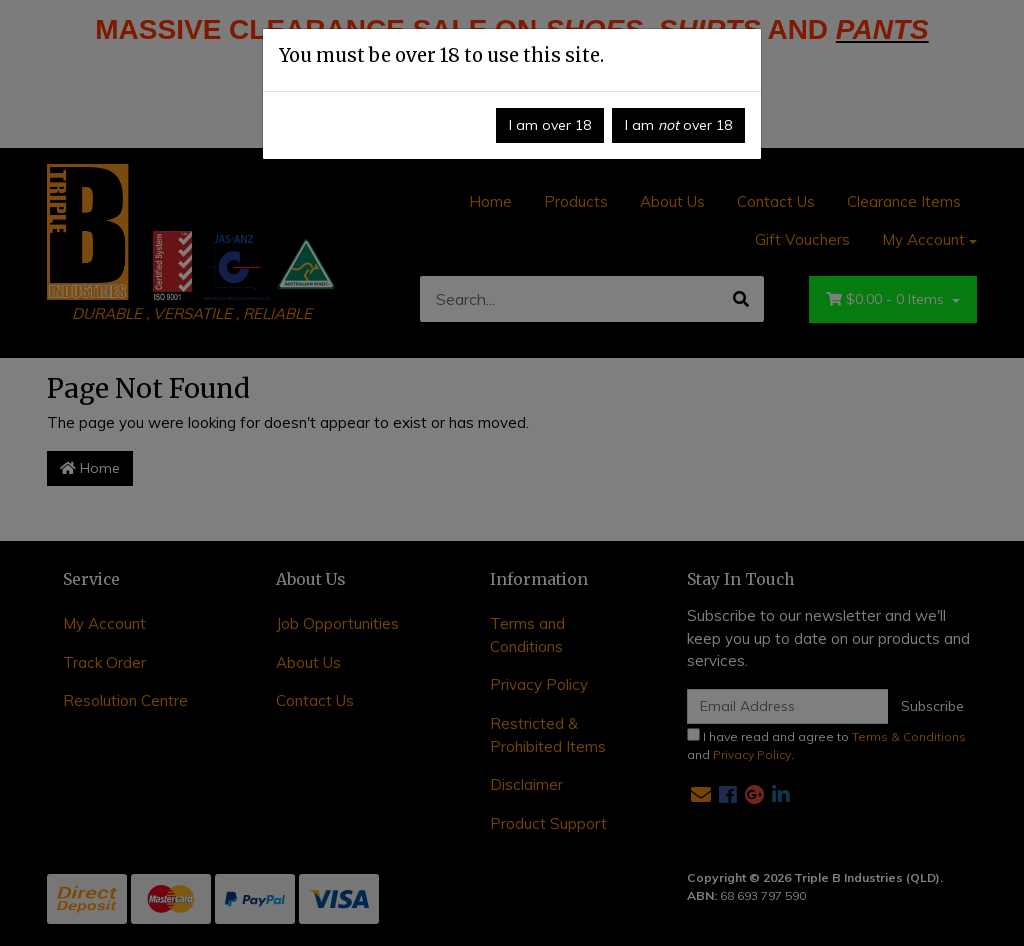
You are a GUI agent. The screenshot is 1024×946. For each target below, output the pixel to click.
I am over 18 (550, 125)
